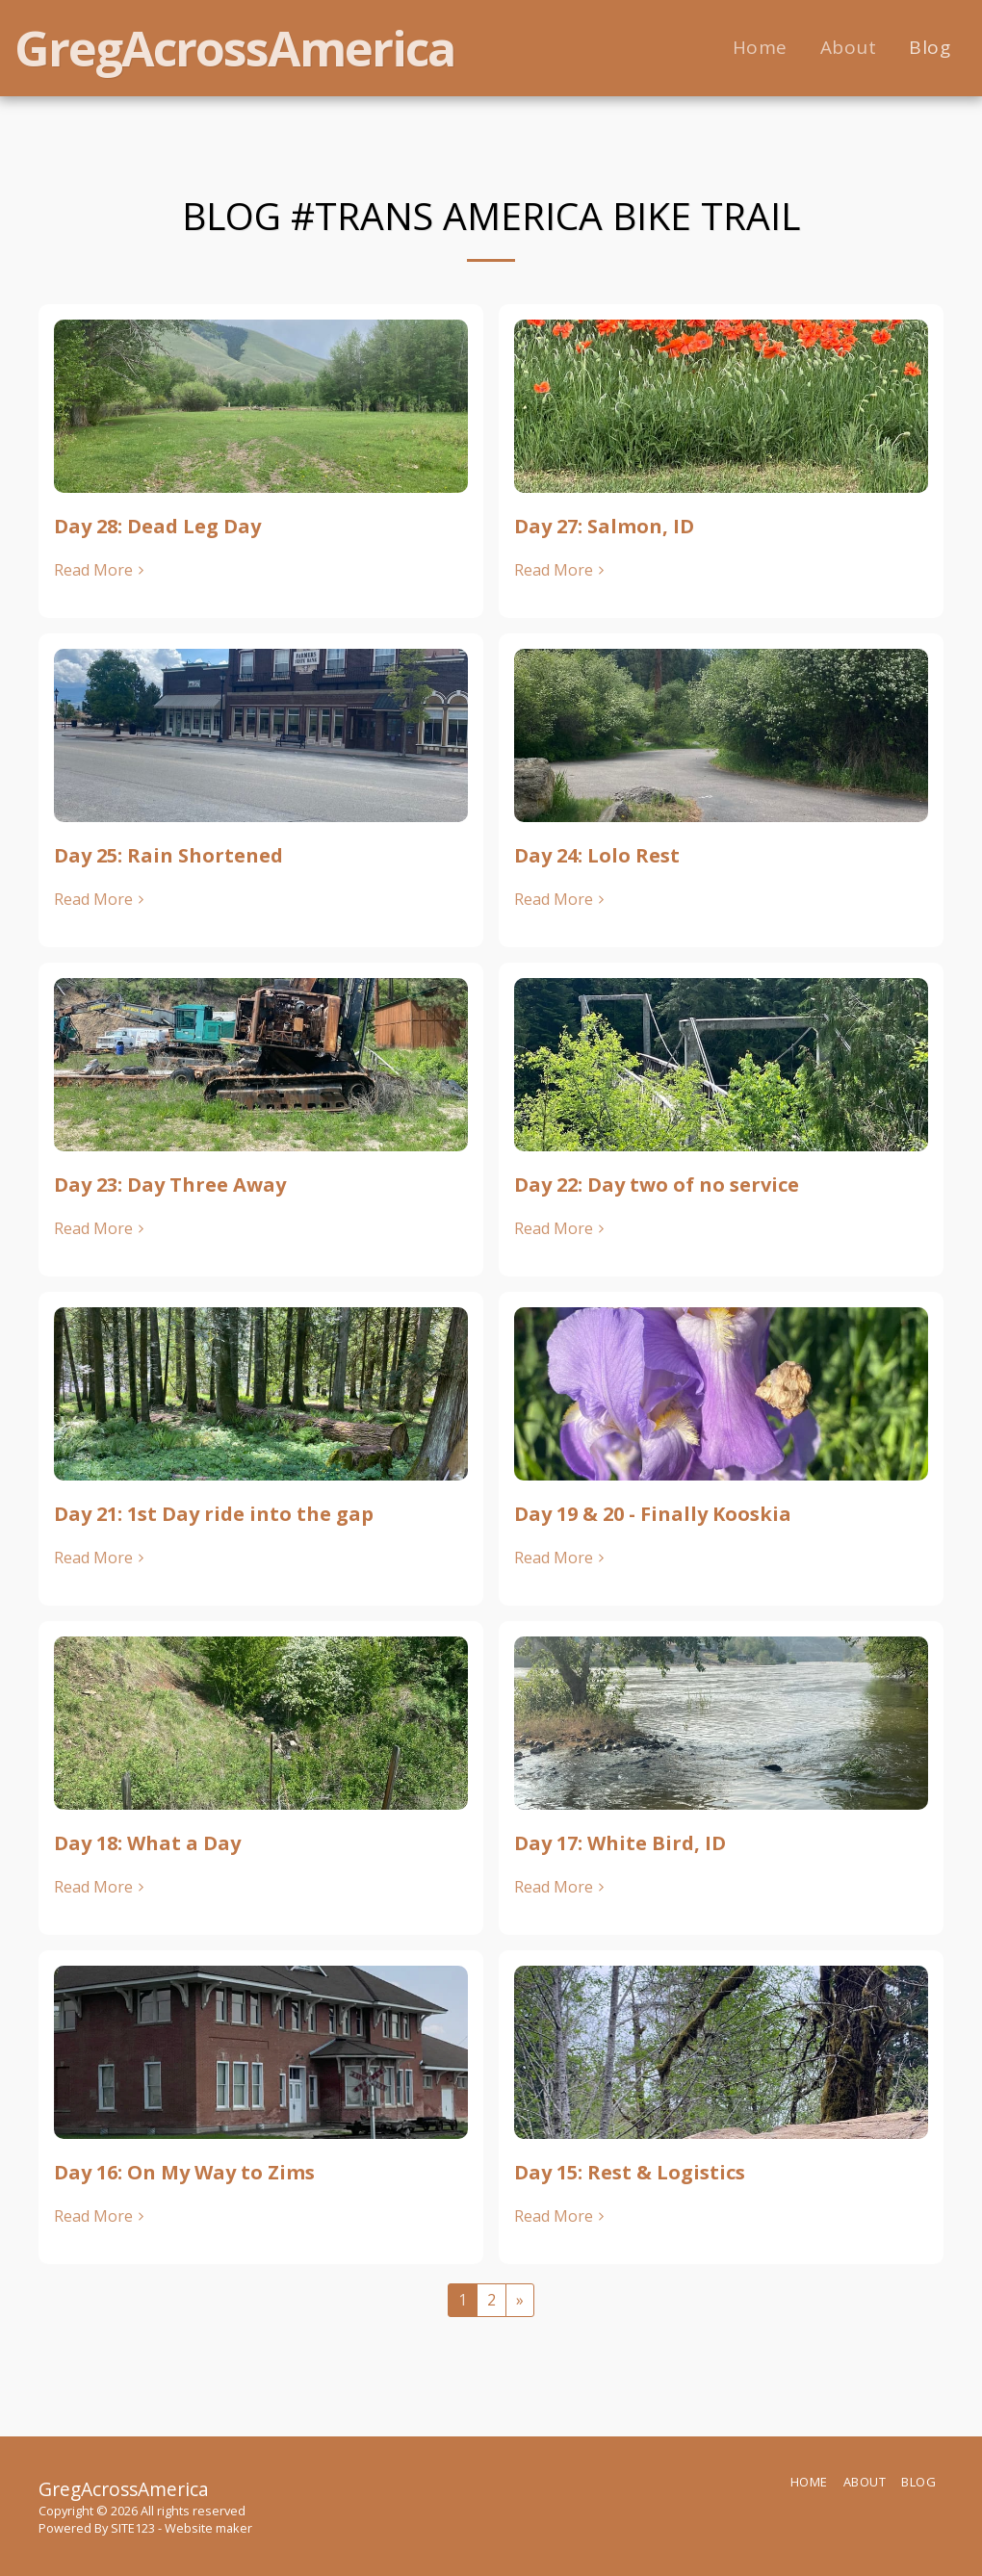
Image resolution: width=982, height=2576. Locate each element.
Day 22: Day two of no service (656, 1185)
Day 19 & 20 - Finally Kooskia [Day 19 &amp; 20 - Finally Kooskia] (652, 1514)
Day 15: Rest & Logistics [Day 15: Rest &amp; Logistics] (629, 2172)
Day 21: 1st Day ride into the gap (214, 1514)
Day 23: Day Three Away (170, 1185)
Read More (101, 570)
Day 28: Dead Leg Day (157, 526)
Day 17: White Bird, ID (620, 1843)
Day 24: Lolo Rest (597, 855)
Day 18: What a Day (147, 1843)
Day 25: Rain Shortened (168, 855)
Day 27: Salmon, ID (604, 526)
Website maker (208, 2528)
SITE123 (133, 2528)
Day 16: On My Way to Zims (184, 2172)
